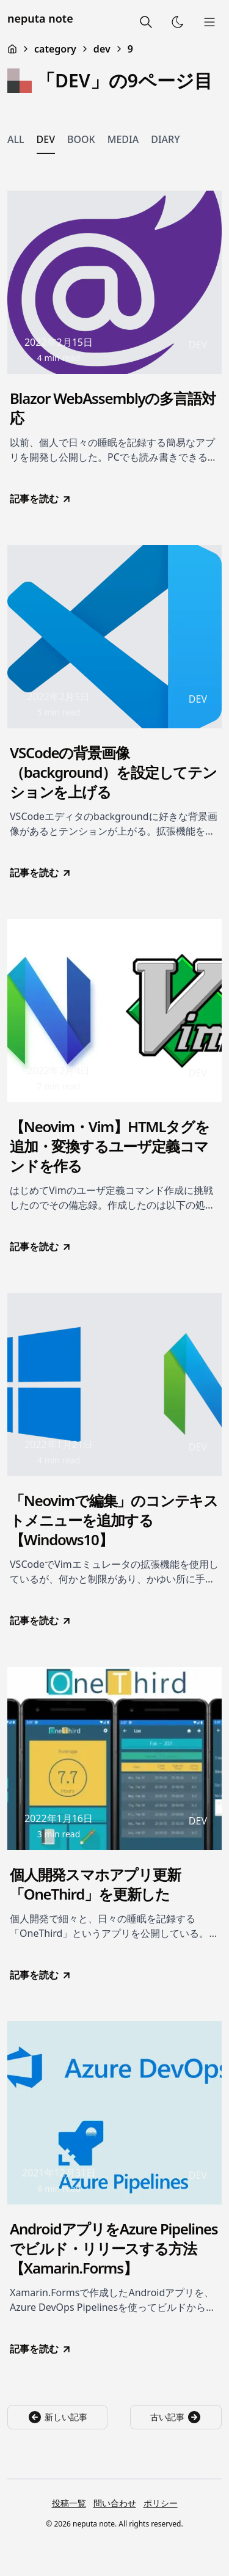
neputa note (40, 18)
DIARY (165, 139)
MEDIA (123, 139)
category (55, 49)
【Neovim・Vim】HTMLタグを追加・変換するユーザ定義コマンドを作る (109, 1146)
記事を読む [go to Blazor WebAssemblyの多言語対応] (41, 498)
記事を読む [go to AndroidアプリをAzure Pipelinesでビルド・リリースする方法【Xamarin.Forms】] (41, 2348)
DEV (46, 139)
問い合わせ (114, 2503)
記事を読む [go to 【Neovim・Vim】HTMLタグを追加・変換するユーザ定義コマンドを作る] (41, 1246)
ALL (15, 139)
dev (102, 49)
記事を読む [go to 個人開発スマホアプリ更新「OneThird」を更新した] (41, 1974)
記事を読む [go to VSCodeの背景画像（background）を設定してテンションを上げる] (41, 872)
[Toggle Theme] (177, 22)
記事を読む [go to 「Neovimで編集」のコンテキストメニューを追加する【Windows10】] (41, 1620)
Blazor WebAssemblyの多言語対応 (112, 408)
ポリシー (161, 2503)
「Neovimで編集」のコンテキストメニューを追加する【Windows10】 (114, 1520)
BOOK (81, 139)
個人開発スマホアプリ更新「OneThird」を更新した (95, 1884)
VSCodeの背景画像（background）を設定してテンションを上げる (113, 772)
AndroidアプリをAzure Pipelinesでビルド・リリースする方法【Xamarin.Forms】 (113, 2248)
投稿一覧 (69, 2503)
